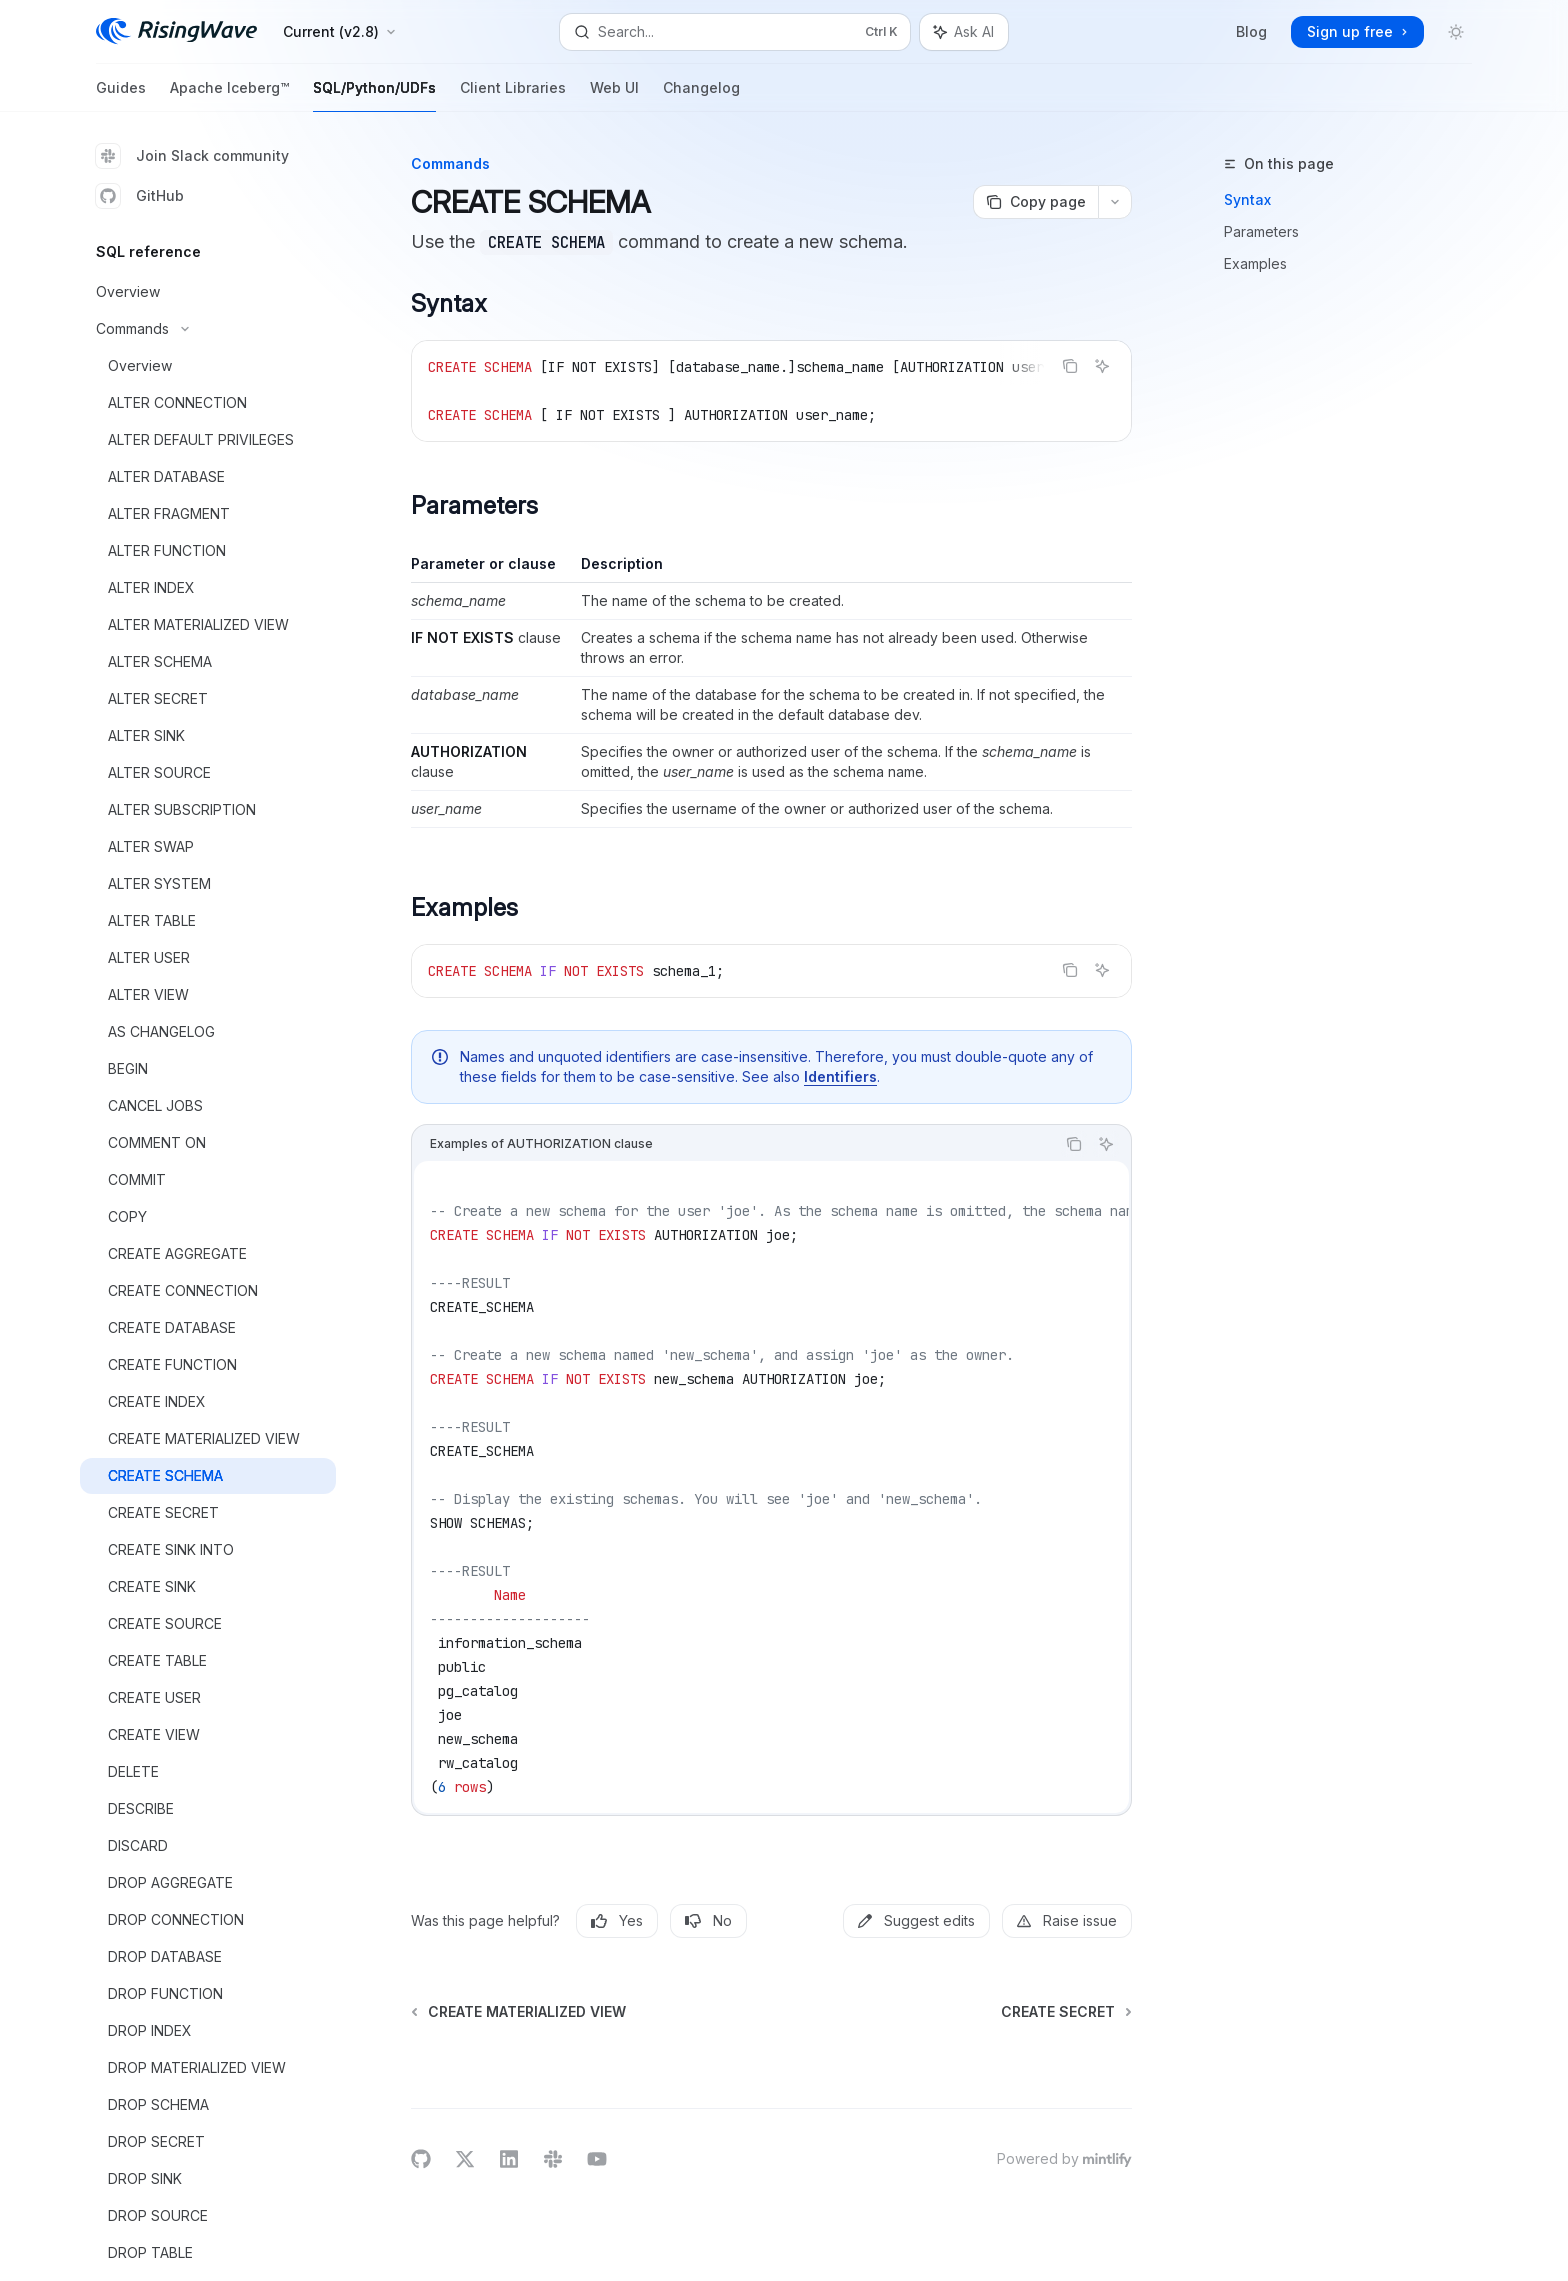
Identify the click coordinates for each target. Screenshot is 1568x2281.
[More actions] (1115, 202)
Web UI (614, 95)
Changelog (701, 95)
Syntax (1247, 199)
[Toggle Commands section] (208, 329)
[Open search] (735, 32)
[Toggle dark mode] (1456, 32)
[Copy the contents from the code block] (1070, 366)
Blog (1251, 31)
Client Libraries (513, 95)
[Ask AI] (1102, 366)
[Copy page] (1035, 202)
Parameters (1261, 231)
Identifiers (840, 1076)
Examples (1255, 263)
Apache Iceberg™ (229, 95)
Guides (121, 95)
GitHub (140, 196)
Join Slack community (192, 156)
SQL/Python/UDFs (374, 95)
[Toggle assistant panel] (964, 32)
